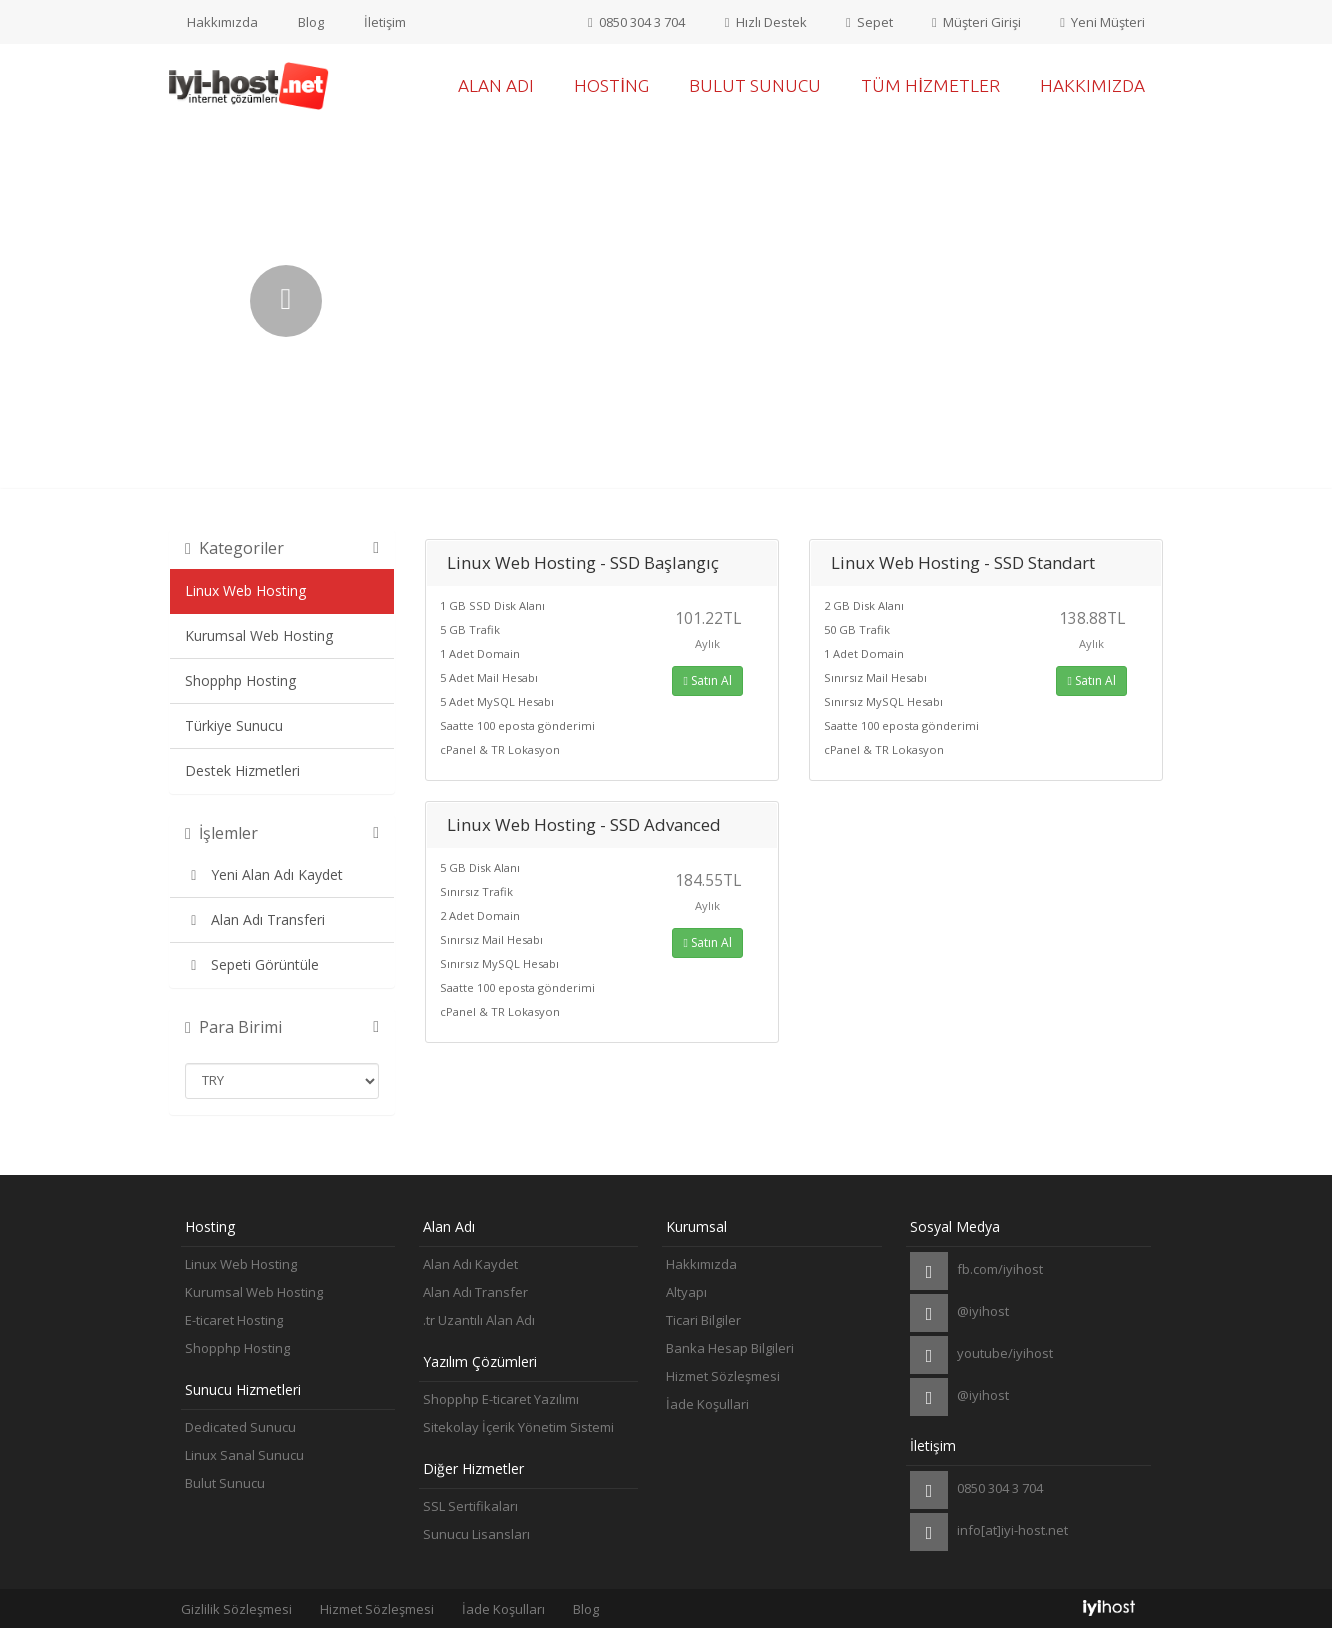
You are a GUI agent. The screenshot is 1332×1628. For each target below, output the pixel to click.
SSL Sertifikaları (470, 1506)
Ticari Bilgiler (703, 1320)
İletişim (385, 22)
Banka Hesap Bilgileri (730, 1348)
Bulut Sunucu (755, 85)
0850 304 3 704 (634, 22)
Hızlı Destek (764, 22)
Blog (311, 22)
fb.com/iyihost (976, 1271)
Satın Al (707, 680)
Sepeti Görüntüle (252, 964)
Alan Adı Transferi (255, 919)
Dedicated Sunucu (240, 1427)
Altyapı (686, 1292)
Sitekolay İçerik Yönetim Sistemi (518, 1427)
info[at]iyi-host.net (989, 1532)
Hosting (611, 85)
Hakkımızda (222, 22)
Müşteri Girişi (976, 22)
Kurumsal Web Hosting (259, 635)
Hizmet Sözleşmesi (723, 1376)
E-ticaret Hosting (234, 1320)
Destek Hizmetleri (242, 770)
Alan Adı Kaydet (470, 1264)
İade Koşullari (707, 1404)
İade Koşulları (503, 1609)
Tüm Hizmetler (930, 85)
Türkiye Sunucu (234, 725)
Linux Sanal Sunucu (244, 1455)
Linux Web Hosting (245, 590)
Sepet (868, 22)
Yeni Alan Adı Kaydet (264, 874)
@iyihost (959, 1313)
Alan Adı (496, 85)
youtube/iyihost (981, 1355)
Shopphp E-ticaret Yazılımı (501, 1399)
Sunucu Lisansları (476, 1534)
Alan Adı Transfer (475, 1292)
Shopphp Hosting (240, 680)
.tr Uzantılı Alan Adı (479, 1320)
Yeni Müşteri (1102, 22)
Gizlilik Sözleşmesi (236, 1609)
